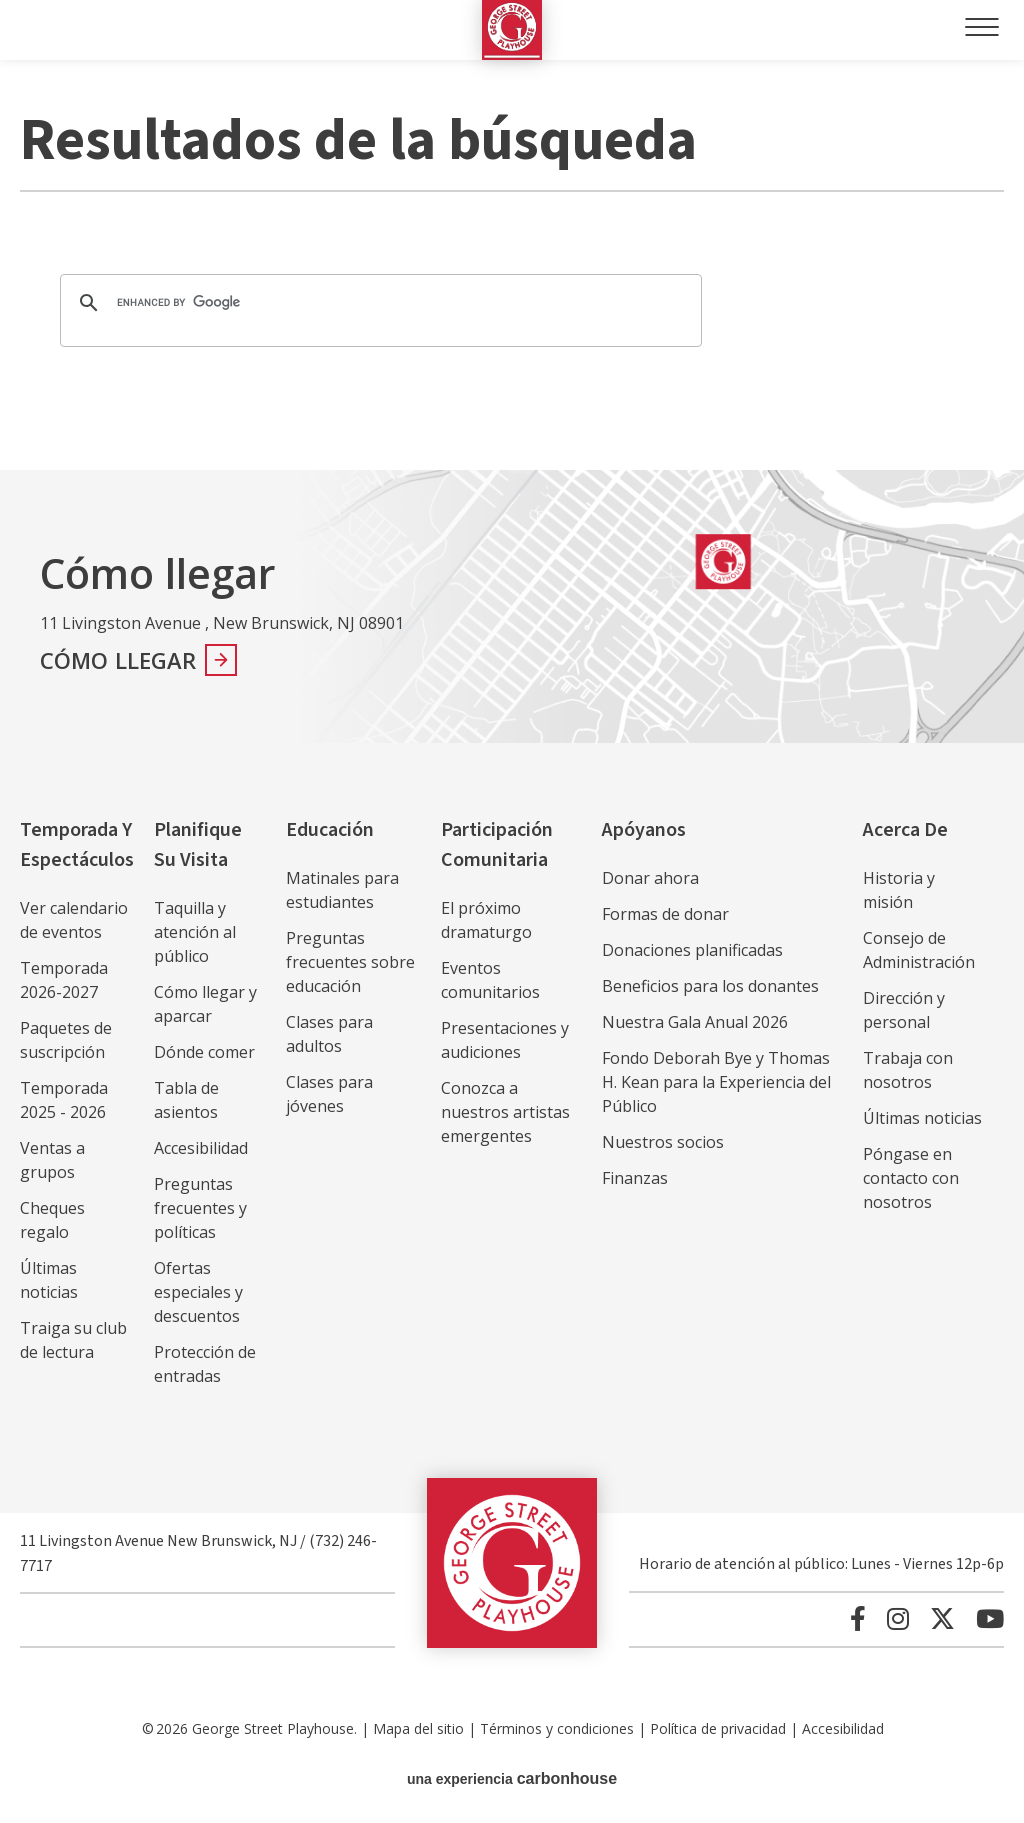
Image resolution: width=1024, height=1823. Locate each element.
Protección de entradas (205, 1364)
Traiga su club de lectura (73, 1340)
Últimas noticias (49, 1280)
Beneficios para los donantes (710, 986)
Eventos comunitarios (490, 980)
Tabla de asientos (186, 1100)
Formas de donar (665, 914)
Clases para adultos (329, 1034)
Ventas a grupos (52, 1160)
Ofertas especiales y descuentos (198, 1292)
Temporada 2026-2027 (64, 980)
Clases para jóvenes (329, 1094)
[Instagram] (898, 1618)
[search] (378, 303)
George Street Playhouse (512, 30)
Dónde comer (204, 1052)
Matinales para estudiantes (342, 890)
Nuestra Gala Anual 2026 (695, 1022)
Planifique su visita (198, 845)
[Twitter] (942, 1618)
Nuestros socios (663, 1142)
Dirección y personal (904, 1010)
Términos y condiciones (557, 1728)
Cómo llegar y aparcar (205, 1004)
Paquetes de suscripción (66, 1040)
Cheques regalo (52, 1220)
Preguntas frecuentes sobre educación (350, 962)
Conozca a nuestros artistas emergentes (505, 1112)
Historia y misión (899, 890)
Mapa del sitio (418, 1728)
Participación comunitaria (497, 845)
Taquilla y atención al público (195, 932)
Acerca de (905, 830)
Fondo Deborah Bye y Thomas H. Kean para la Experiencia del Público (716, 1082)
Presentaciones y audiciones (505, 1040)
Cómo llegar (118, 660)
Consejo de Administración (919, 950)
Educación (330, 830)
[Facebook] (858, 1618)
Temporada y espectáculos (77, 845)
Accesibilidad (201, 1148)
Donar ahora (650, 878)
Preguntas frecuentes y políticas (200, 1208)
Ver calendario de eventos (74, 920)
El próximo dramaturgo (486, 920)
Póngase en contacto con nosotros (911, 1178)
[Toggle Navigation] (982, 27)
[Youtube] (990, 1618)
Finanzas (635, 1178)
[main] (512, 265)
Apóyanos (644, 830)
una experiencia (512, 1778)
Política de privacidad (718, 1728)
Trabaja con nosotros (908, 1070)
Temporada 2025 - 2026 (64, 1100)
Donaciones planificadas (692, 950)
